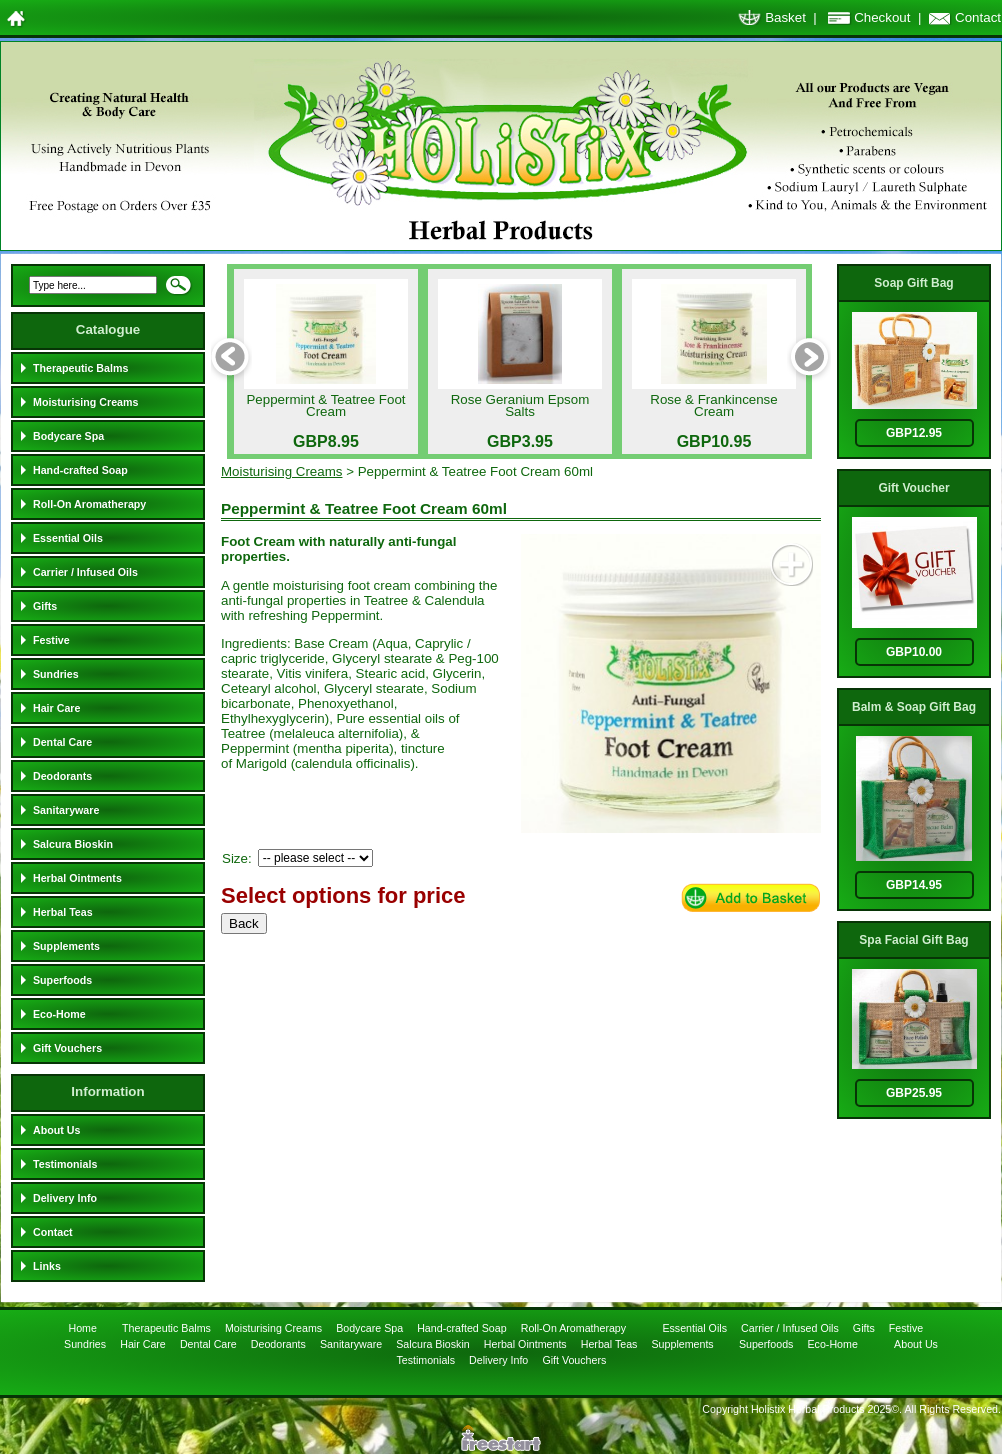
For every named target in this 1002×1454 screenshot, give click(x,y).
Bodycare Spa (68, 436)
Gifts (45, 606)
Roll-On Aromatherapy (89, 504)
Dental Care (62, 742)
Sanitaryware (66, 810)
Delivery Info (65, 1198)
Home (83, 1328)
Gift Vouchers (67, 1048)
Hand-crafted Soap (80, 470)
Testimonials (65, 1164)
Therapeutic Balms (80, 368)
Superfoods (62, 980)
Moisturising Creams (85, 402)
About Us (56, 1130)
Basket (785, 17)
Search (178, 291)
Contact (978, 17)
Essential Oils (68, 538)
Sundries (56, 674)
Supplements (66, 946)
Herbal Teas (63, 912)
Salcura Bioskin (73, 844)
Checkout (882, 17)
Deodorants (62, 776)
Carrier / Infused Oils (85, 572)
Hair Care (56, 708)
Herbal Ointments (77, 878)
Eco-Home (59, 1014)
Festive (51, 640)
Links (47, 1266)
